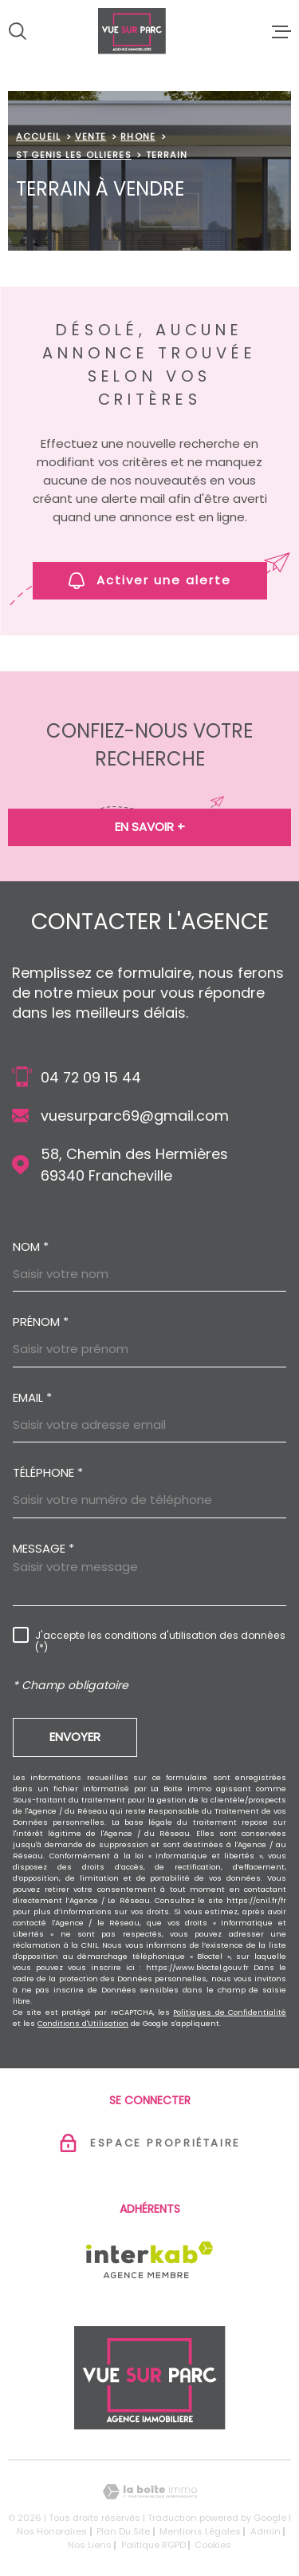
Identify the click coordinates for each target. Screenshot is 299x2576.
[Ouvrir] (17, 31)
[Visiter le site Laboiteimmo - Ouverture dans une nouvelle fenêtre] (149, 2491)
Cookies (213, 2545)
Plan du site (123, 2531)
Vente (91, 136)
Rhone (137, 136)
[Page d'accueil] (149, 31)
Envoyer (74, 1736)
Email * (32, 1397)
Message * (43, 1548)
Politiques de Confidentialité (229, 2012)
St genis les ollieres (74, 154)
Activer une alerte (150, 580)
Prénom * (41, 1322)
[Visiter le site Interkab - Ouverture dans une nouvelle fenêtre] (149, 2260)
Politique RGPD (153, 2544)
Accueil (38, 136)
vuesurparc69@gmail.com (135, 1116)
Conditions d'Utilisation (82, 2023)
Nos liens (90, 2544)
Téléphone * (48, 1472)
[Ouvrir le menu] (281, 31)
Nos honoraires (52, 2531)
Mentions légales (200, 2531)
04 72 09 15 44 (91, 1077)
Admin (265, 2531)
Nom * (31, 1246)
